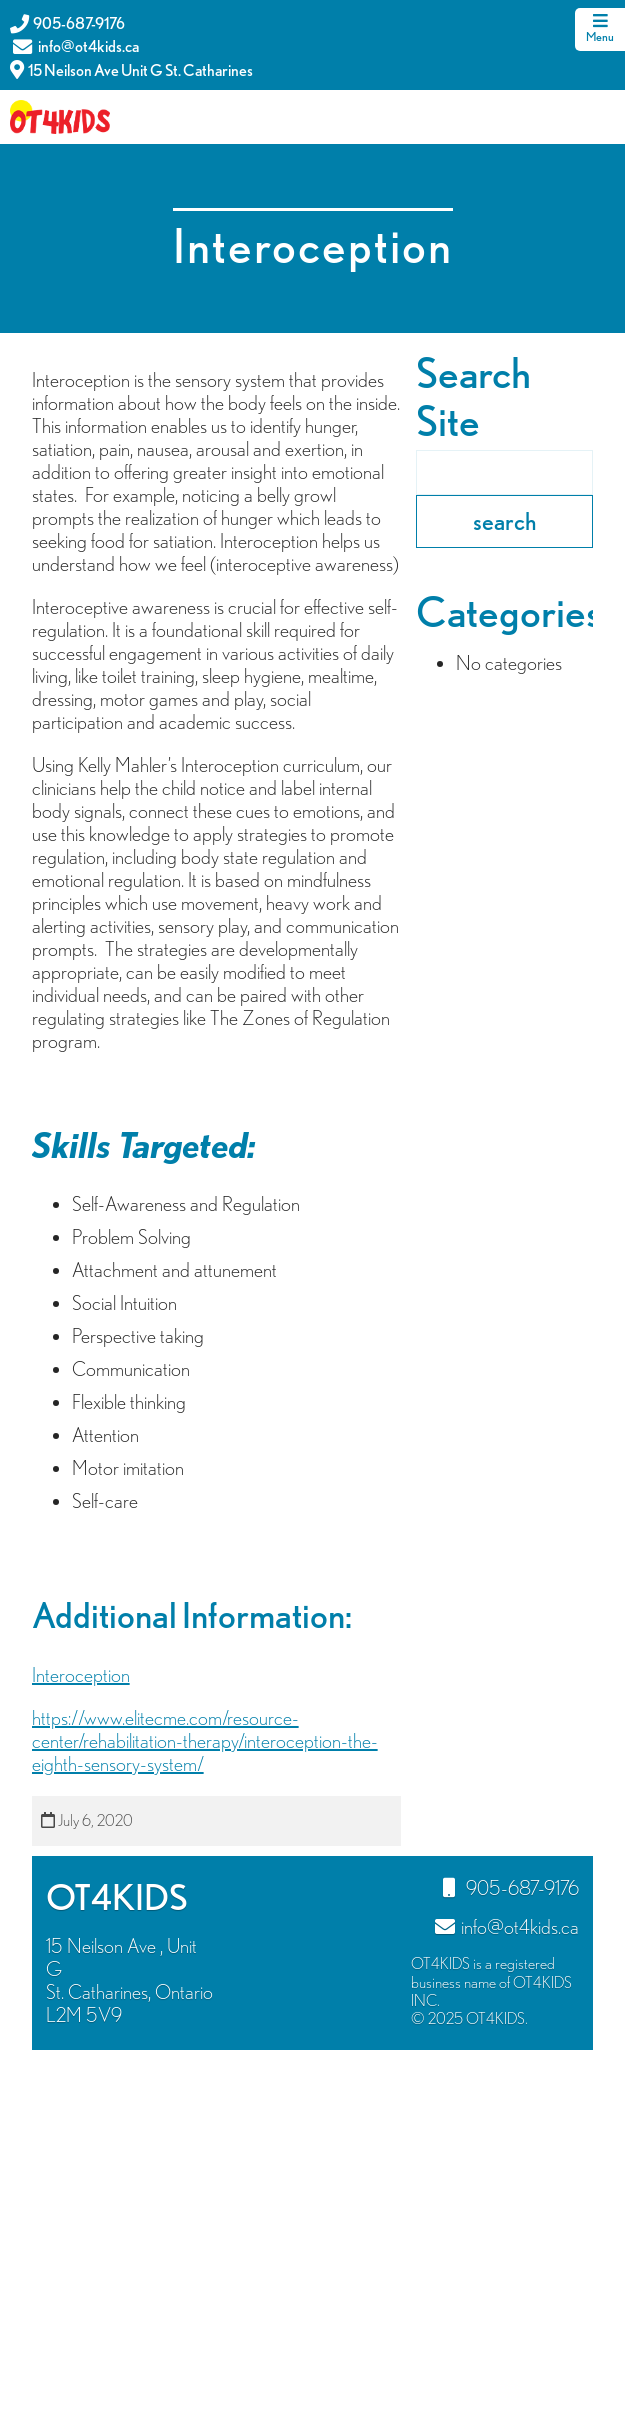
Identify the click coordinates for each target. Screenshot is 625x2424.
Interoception (81, 1675)
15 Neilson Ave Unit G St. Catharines (131, 69)
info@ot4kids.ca (74, 46)
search (504, 521)
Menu (600, 28)
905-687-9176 (67, 23)
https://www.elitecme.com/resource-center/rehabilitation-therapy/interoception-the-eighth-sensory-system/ (205, 1741)
